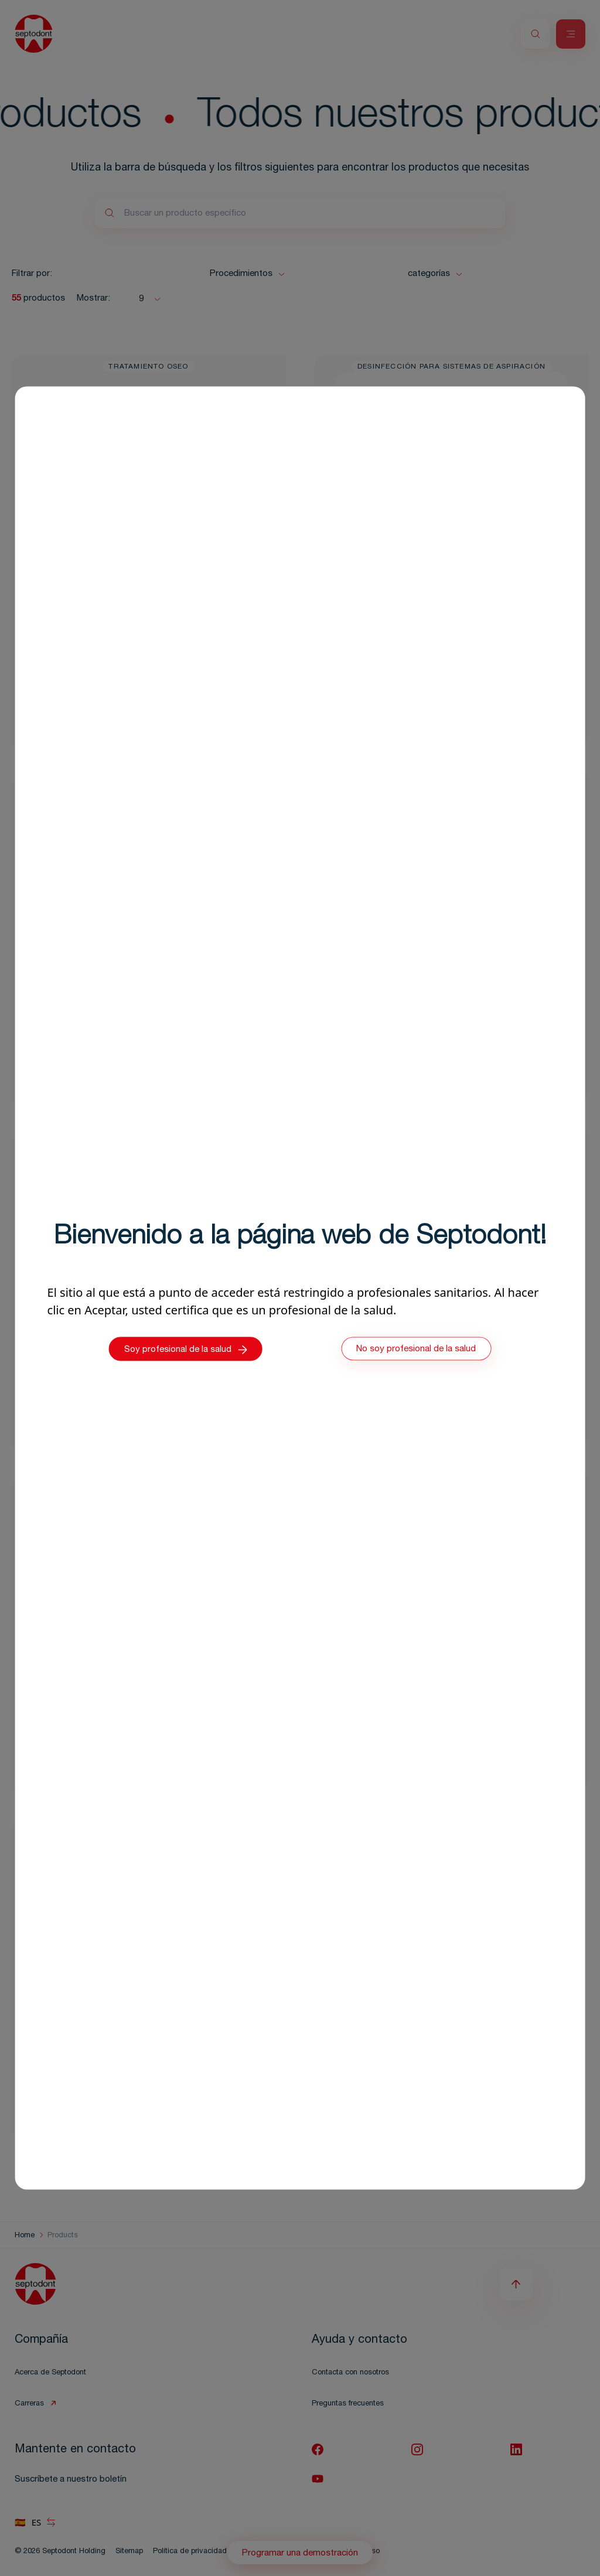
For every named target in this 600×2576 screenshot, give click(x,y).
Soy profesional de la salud (185, 1350)
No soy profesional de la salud (416, 1349)
